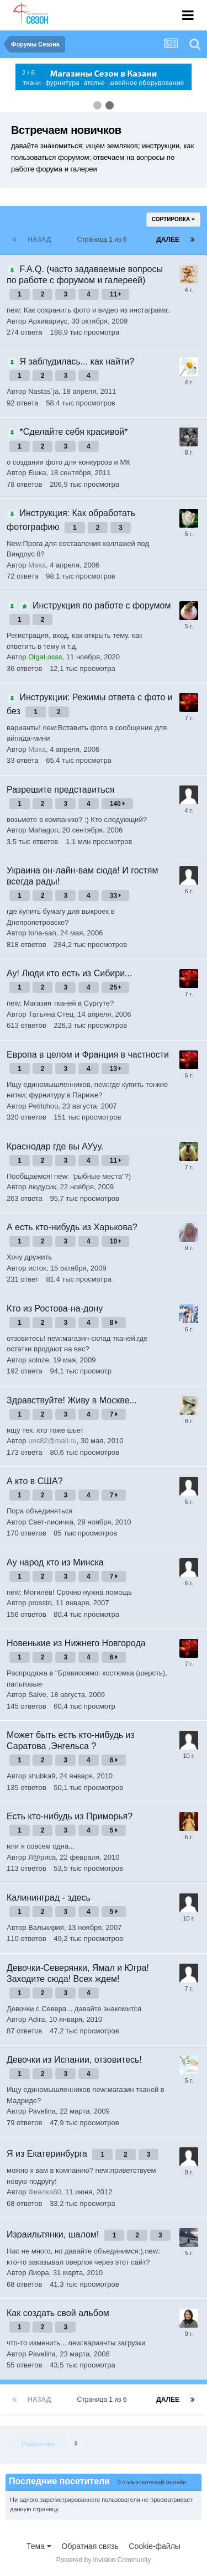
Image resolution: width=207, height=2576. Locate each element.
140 (117, 804)
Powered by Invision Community (103, 2560)
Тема (38, 2546)
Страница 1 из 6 (104, 239)
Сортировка (173, 219)
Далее (167, 239)
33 (115, 895)
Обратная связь (90, 2546)
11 (115, 294)
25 (115, 987)
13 (115, 1069)
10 (115, 1241)
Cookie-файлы (155, 2546)
